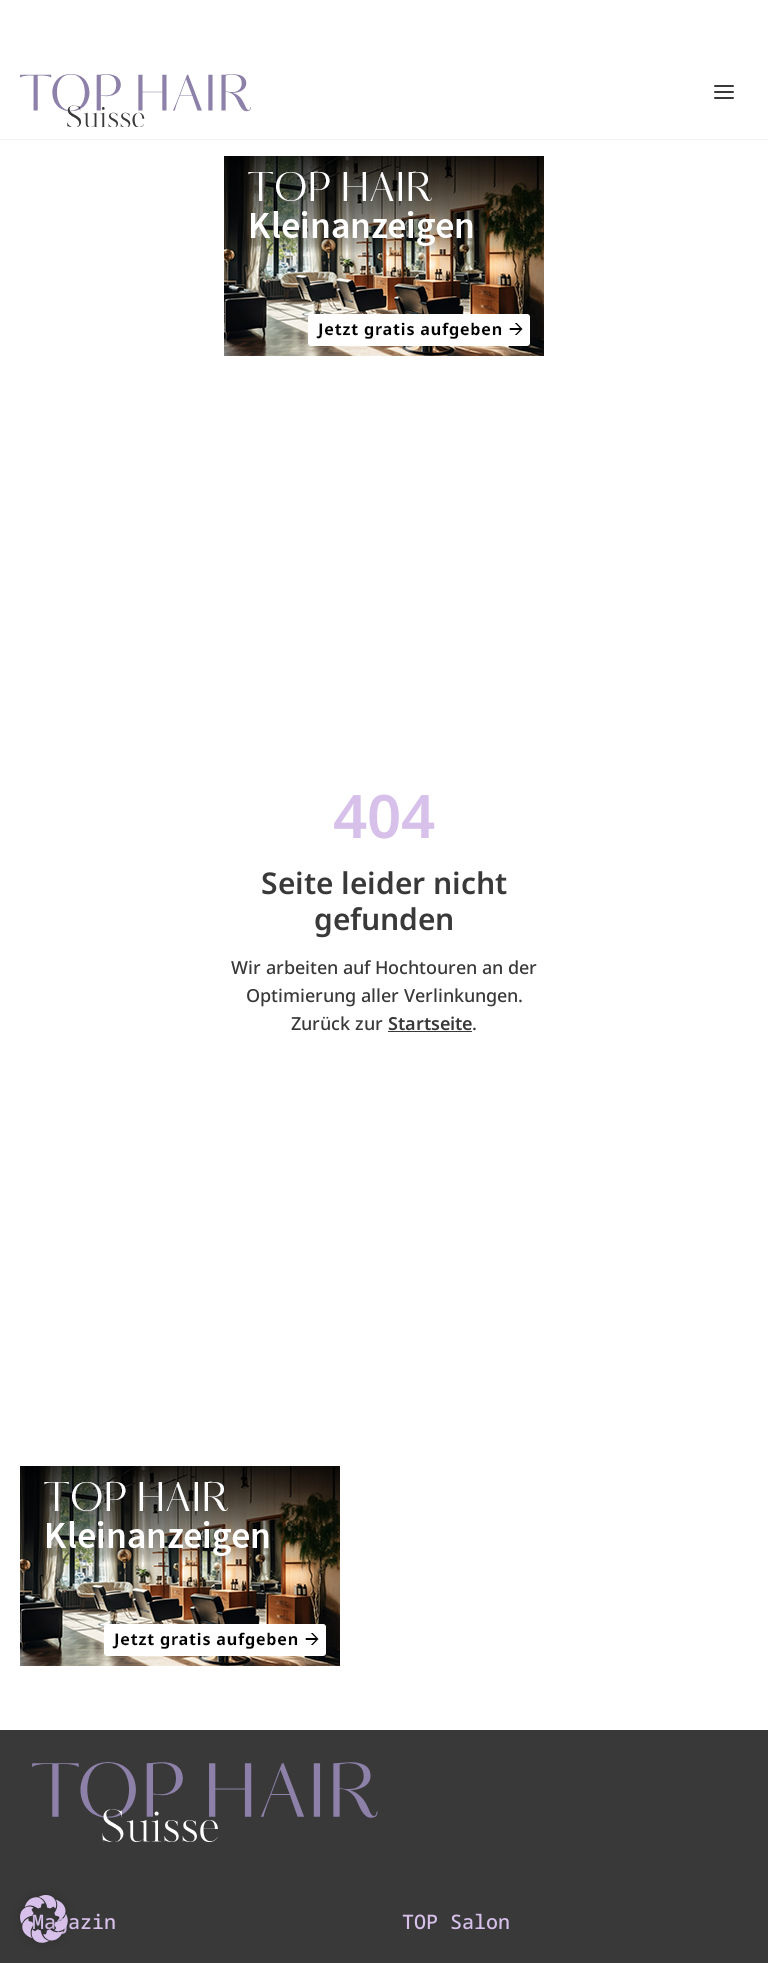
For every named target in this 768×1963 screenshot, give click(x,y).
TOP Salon (456, 1922)
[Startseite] (135, 93)
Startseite (430, 1023)
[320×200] (384, 256)
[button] (44, 1919)
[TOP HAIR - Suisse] (205, 1802)
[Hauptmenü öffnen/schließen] (724, 92)
